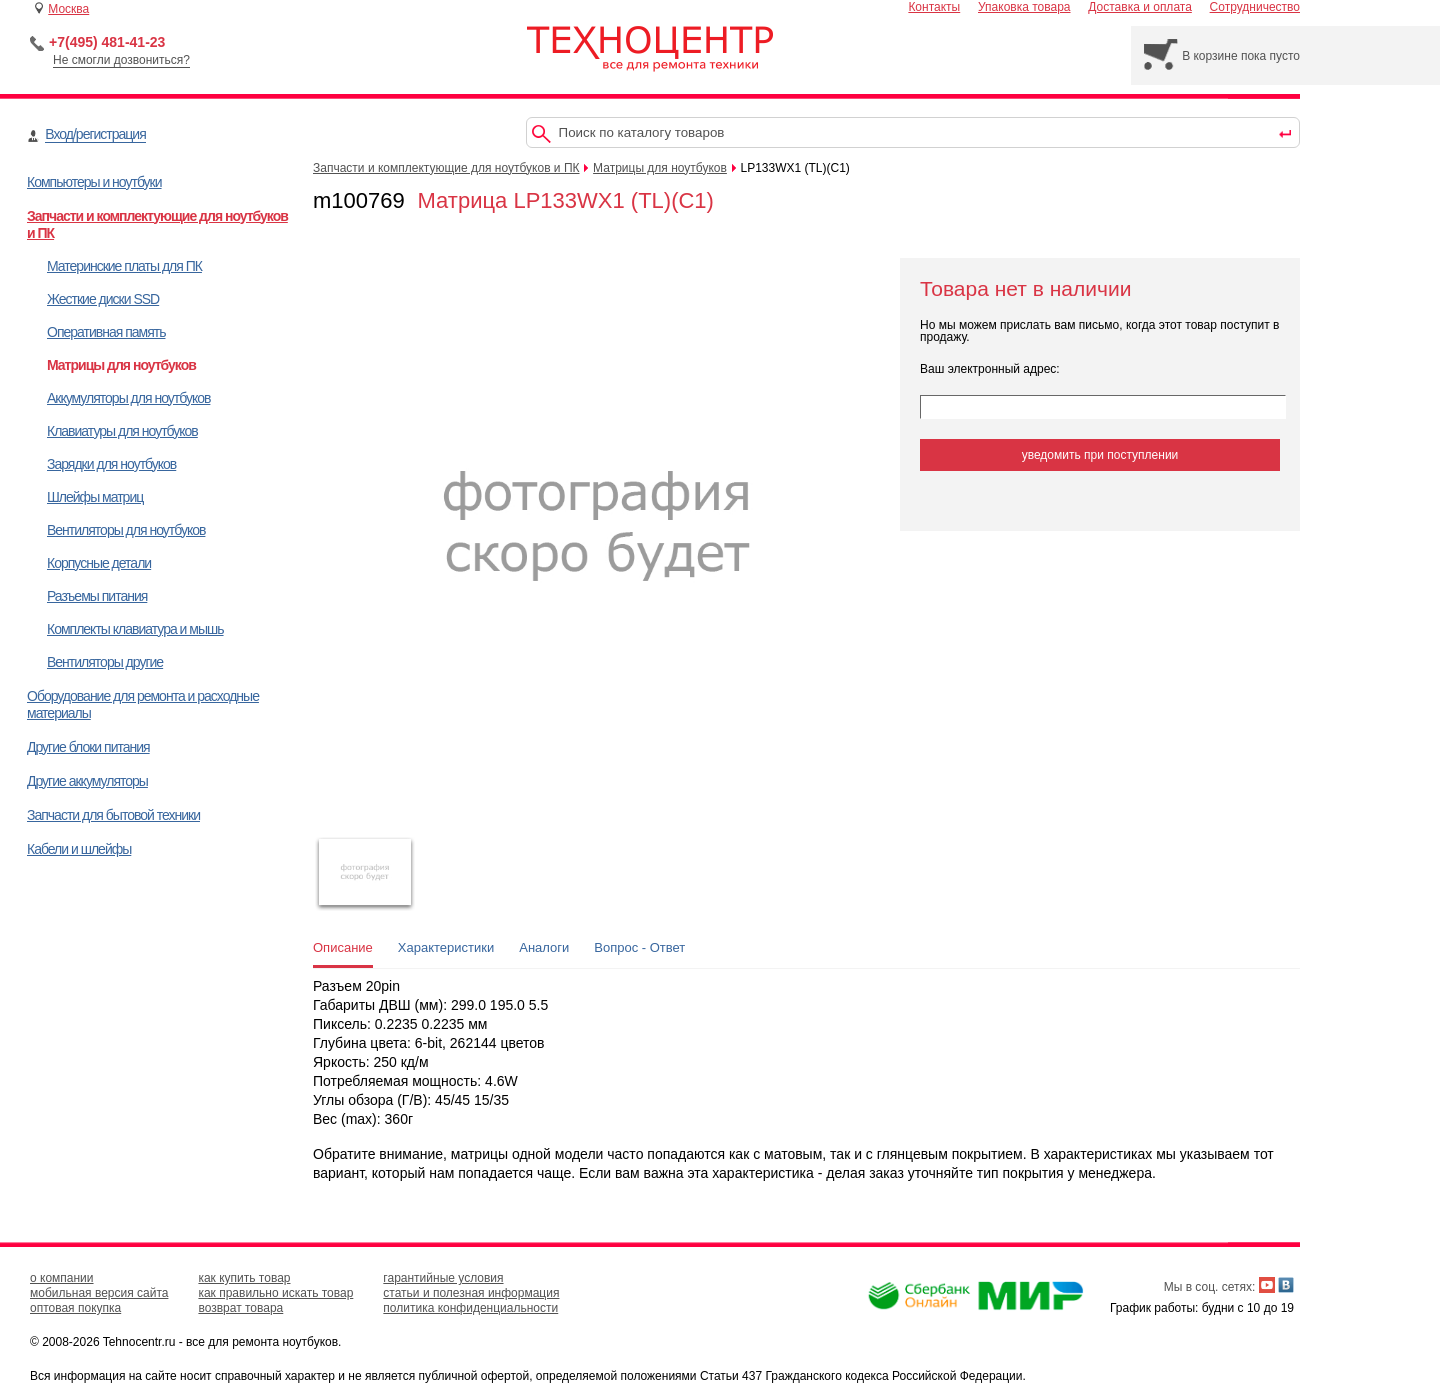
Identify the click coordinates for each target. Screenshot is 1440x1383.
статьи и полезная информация (471, 1293)
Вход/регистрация (95, 134)
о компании (62, 1278)
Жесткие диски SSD (103, 299)
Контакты (934, 7)
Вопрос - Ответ (639, 947)
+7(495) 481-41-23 (107, 42)
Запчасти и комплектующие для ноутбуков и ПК (446, 168)
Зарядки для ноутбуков (111, 464)
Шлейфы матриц (95, 497)
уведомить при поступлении (1100, 455)
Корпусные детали (99, 563)
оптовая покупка (75, 1308)
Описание (343, 947)
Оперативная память (106, 332)
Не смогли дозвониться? (121, 60)
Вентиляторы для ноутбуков (126, 530)
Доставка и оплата (1140, 7)
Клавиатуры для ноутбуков (122, 431)
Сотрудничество (1255, 7)
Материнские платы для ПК (124, 266)
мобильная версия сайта (99, 1293)
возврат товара (240, 1308)
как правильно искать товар (275, 1293)
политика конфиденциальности (470, 1308)
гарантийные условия (443, 1278)
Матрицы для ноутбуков (121, 365)
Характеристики (446, 947)
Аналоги (544, 947)
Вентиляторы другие (105, 662)
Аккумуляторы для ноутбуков (128, 398)
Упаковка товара (1024, 7)
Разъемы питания (97, 596)
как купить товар (244, 1278)
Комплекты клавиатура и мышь (135, 629)
